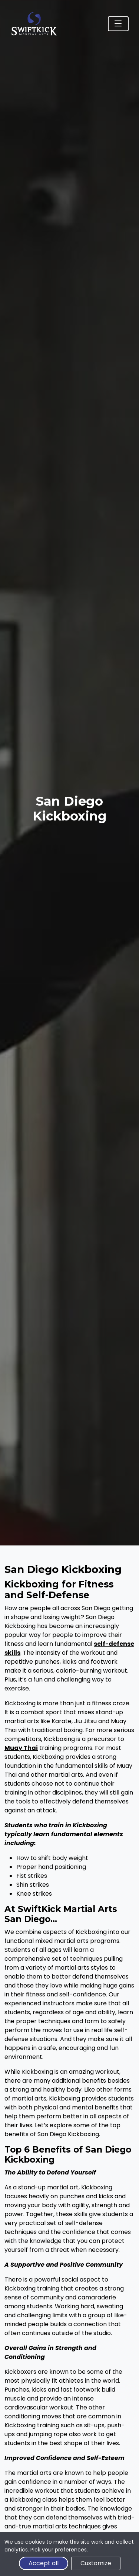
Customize (95, 2563)
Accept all (44, 2563)
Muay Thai (21, 1748)
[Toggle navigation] (118, 23)
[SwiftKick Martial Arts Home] (33, 24)
